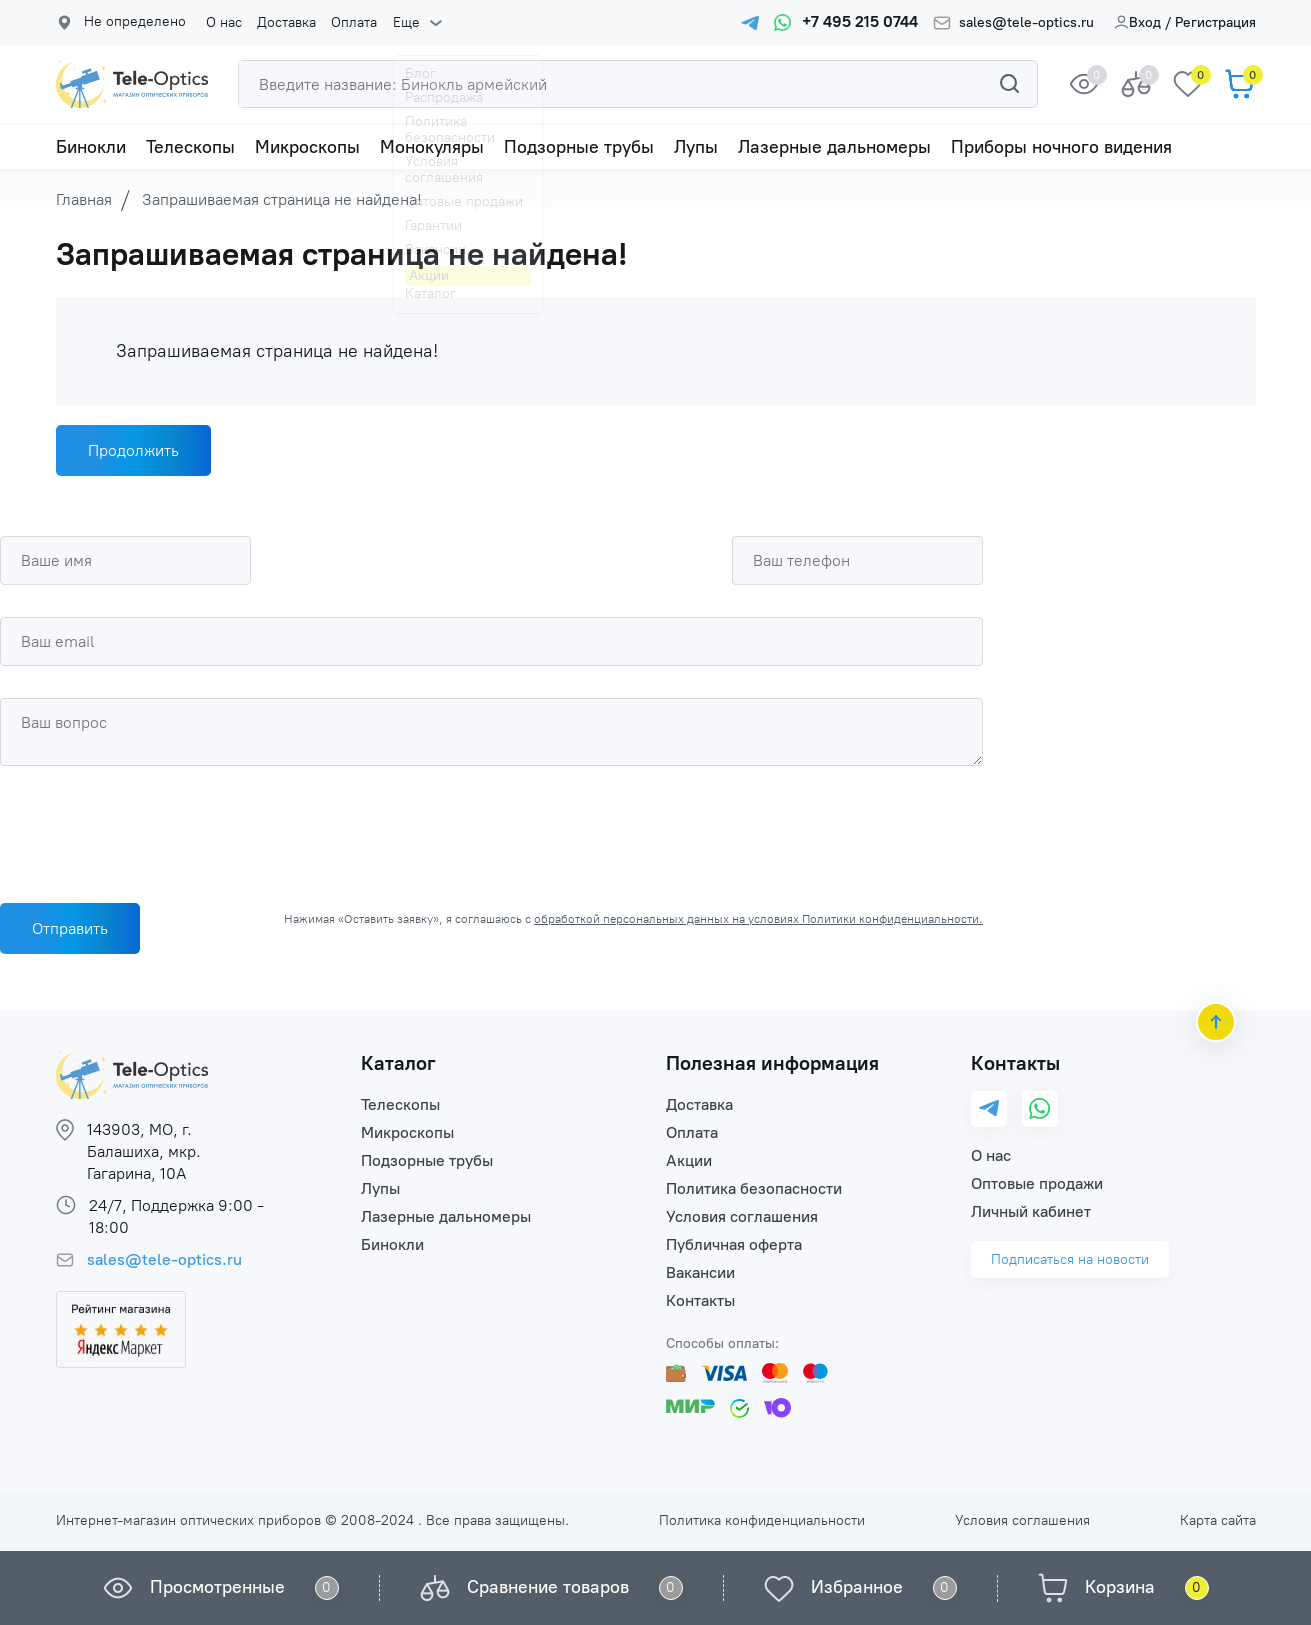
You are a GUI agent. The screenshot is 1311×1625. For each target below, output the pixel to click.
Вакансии (700, 1272)
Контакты (700, 1300)
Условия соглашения (742, 1216)
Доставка (286, 23)
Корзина (1120, 1587)
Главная (84, 199)
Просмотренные (217, 1587)
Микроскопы (307, 147)
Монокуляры (432, 147)
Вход (1137, 22)
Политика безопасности (754, 1188)
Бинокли (91, 147)
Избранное (857, 1587)
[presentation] (152, 829)
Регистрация (1215, 22)
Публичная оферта (734, 1244)
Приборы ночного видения (1061, 147)
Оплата (354, 23)
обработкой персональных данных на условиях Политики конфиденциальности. (758, 919)
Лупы (696, 147)
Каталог (398, 1063)
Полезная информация (772, 1063)
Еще (405, 23)
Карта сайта (1218, 1520)
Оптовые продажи (1037, 1183)
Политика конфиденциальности (762, 1520)
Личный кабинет (1031, 1211)
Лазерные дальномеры (834, 147)
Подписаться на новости (1070, 1259)
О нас (224, 23)
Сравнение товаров (548, 1587)
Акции (689, 1160)
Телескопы (190, 147)
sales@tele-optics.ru (1026, 23)
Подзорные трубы (579, 147)
